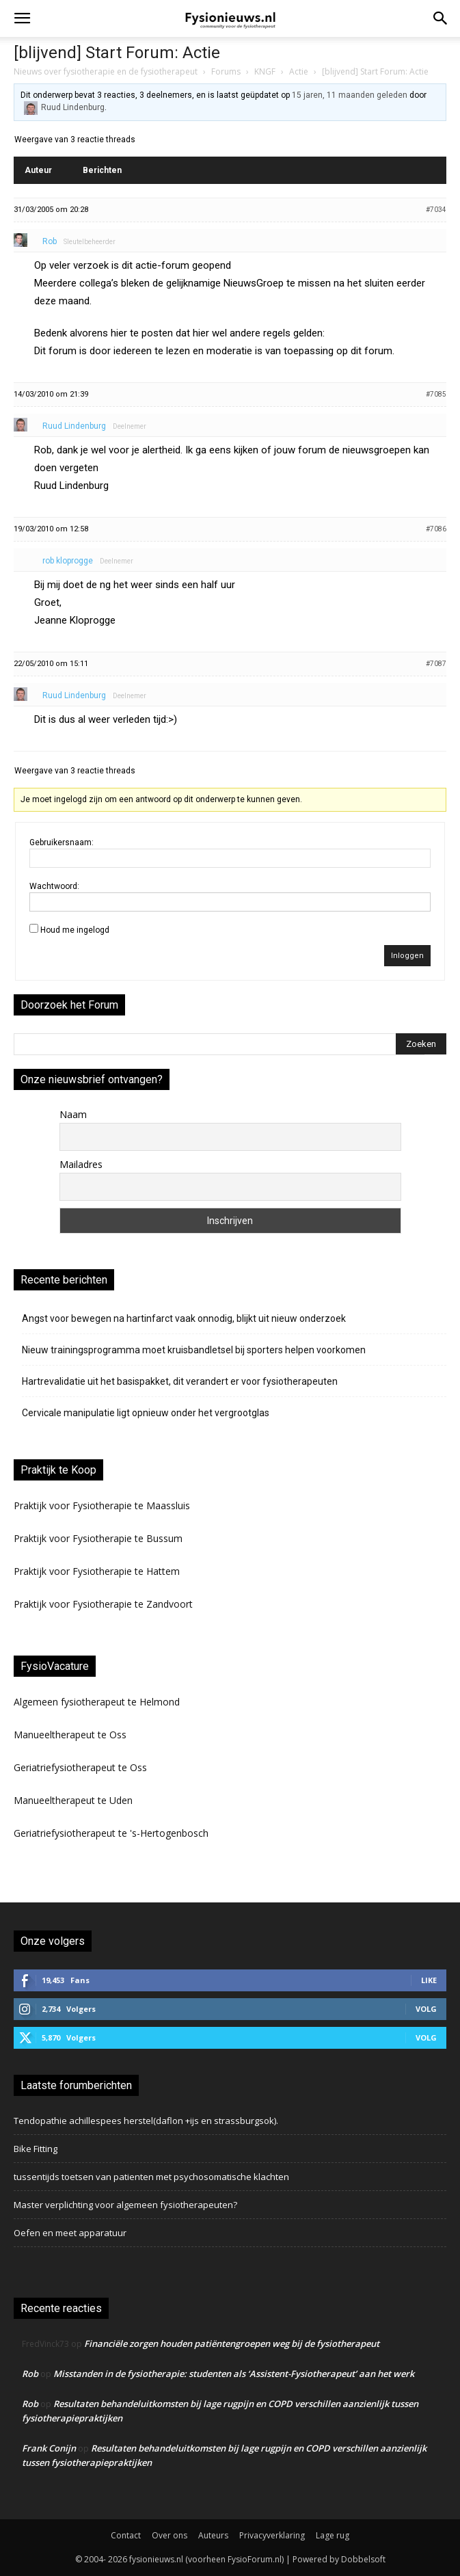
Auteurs (213, 2535)
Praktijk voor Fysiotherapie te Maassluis (102, 1505)
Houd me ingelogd (74, 930)
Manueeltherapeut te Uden (73, 1800)
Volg (426, 2009)
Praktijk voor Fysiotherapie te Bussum (98, 1538)
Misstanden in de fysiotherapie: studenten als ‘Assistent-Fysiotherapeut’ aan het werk (233, 2373)
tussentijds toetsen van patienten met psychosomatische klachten (151, 2176)
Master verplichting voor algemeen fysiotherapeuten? (125, 2205)
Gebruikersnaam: (61, 842)
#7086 (436, 529)
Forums (226, 71)
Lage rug (332, 2535)
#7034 (436, 209)
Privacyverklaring (272, 2535)
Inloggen (407, 955)
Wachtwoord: (54, 886)
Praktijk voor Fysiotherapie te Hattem (97, 1571)
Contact (126, 2535)
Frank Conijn (49, 2448)
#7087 (436, 663)
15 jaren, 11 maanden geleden (349, 95)
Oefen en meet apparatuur (70, 2233)
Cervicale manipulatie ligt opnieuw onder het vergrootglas (145, 1412)
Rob (30, 2373)
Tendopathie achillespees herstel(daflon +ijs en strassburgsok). (146, 2120)
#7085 (436, 394)
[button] (22, 18)
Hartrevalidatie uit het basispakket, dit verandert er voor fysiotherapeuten (180, 1381)
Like (429, 1980)
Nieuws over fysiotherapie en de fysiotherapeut (106, 71)
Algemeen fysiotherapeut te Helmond (97, 1701)
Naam (73, 1114)
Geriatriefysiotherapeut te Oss (80, 1767)
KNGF (264, 71)
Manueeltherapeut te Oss (70, 1734)
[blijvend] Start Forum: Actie (117, 52)
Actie (298, 71)
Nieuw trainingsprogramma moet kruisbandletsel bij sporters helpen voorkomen (194, 1349)
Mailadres (81, 1164)
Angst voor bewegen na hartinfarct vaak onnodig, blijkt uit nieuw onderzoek (184, 1318)
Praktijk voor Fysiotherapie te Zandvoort (103, 1603)
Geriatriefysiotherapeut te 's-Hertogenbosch (111, 1833)
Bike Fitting (35, 2148)
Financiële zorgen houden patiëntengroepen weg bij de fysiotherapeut (231, 2343)
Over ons (169, 2535)
